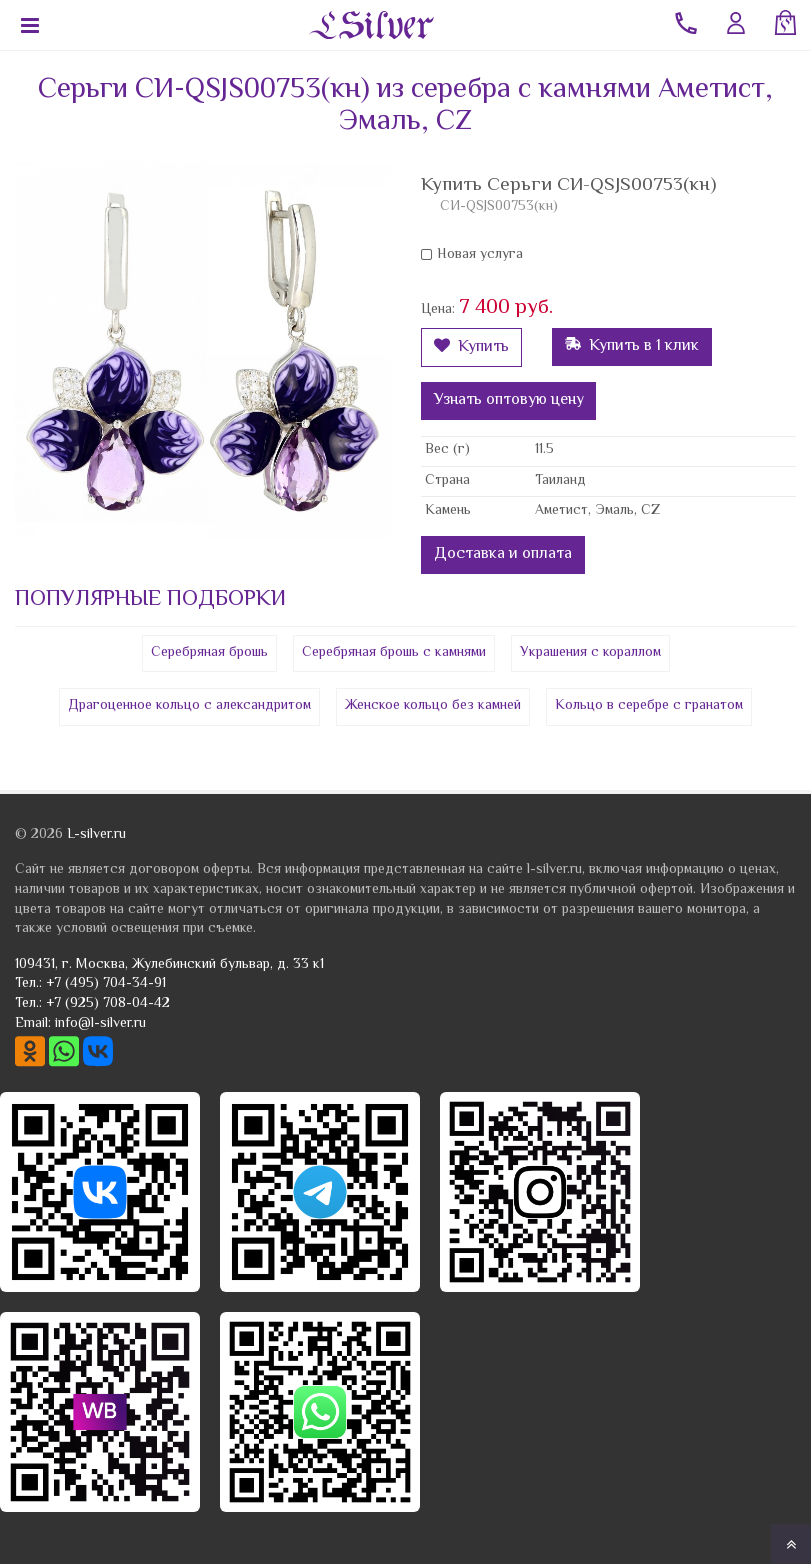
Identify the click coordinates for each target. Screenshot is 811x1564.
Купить (471, 347)
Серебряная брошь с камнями (394, 653)
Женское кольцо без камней (433, 706)
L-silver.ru (96, 835)
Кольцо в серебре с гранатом (649, 706)
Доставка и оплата (503, 554)
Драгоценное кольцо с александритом (189, 706)
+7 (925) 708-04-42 (108, 1004)
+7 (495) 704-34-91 (106, 984)
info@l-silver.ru (100, 1024)
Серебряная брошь (209, 653)
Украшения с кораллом (590, 653)
